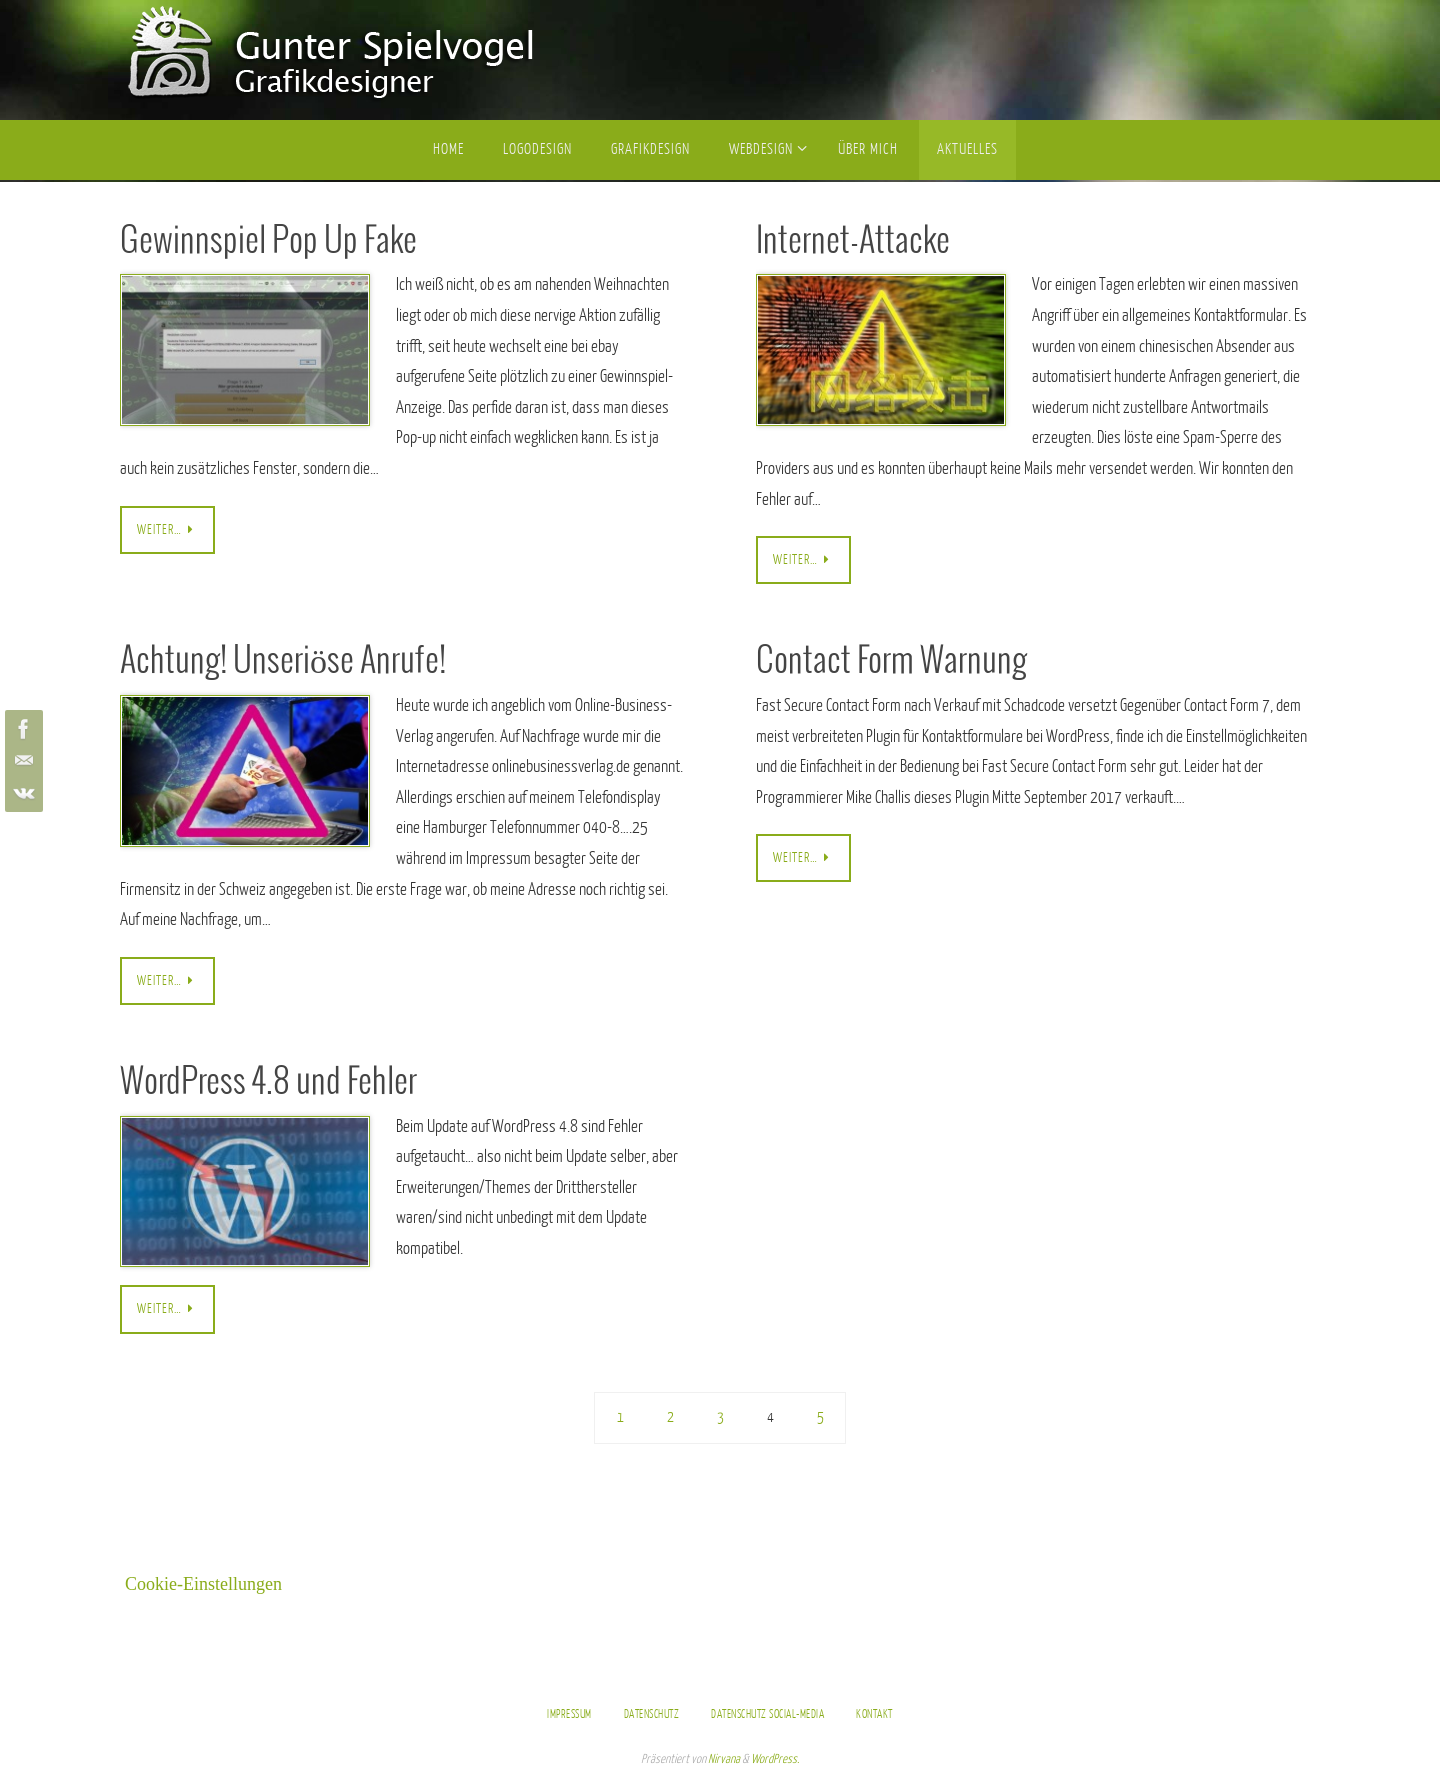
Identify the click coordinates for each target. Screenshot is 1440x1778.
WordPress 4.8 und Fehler (268, 1082)
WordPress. (775, 1759)
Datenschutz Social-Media (767, 1714)
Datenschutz (652, 1714)
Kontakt (874, 1714)
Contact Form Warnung (891, 661)
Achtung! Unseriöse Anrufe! (283, 661)
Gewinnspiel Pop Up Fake (268, 241)
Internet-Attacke (853, 241)
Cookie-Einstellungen (203, 1584)
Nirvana (724, 1759)
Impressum (569, 1714)
